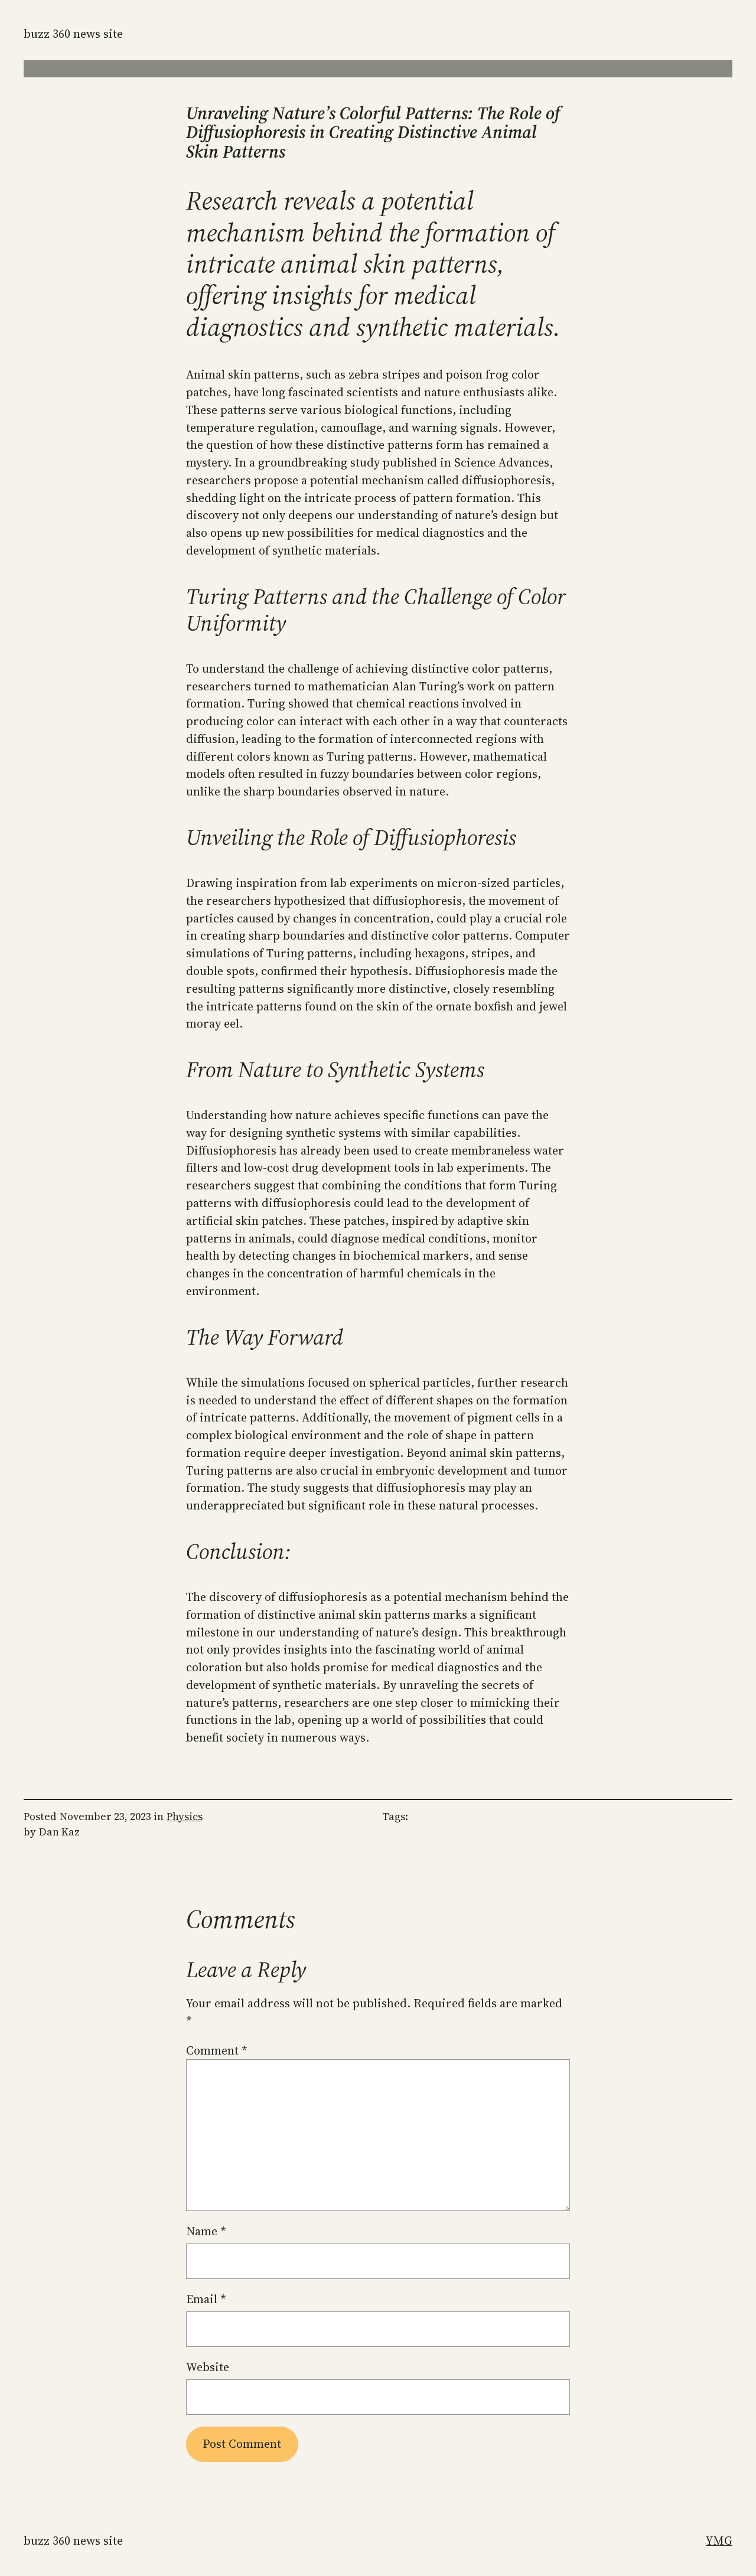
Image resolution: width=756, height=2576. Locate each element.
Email (206, 2299)
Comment (216, 2050)
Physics (185, 1816)
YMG (719, 2540)
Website (207, 2367)
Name (206, 2231)
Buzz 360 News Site (73, 33)
